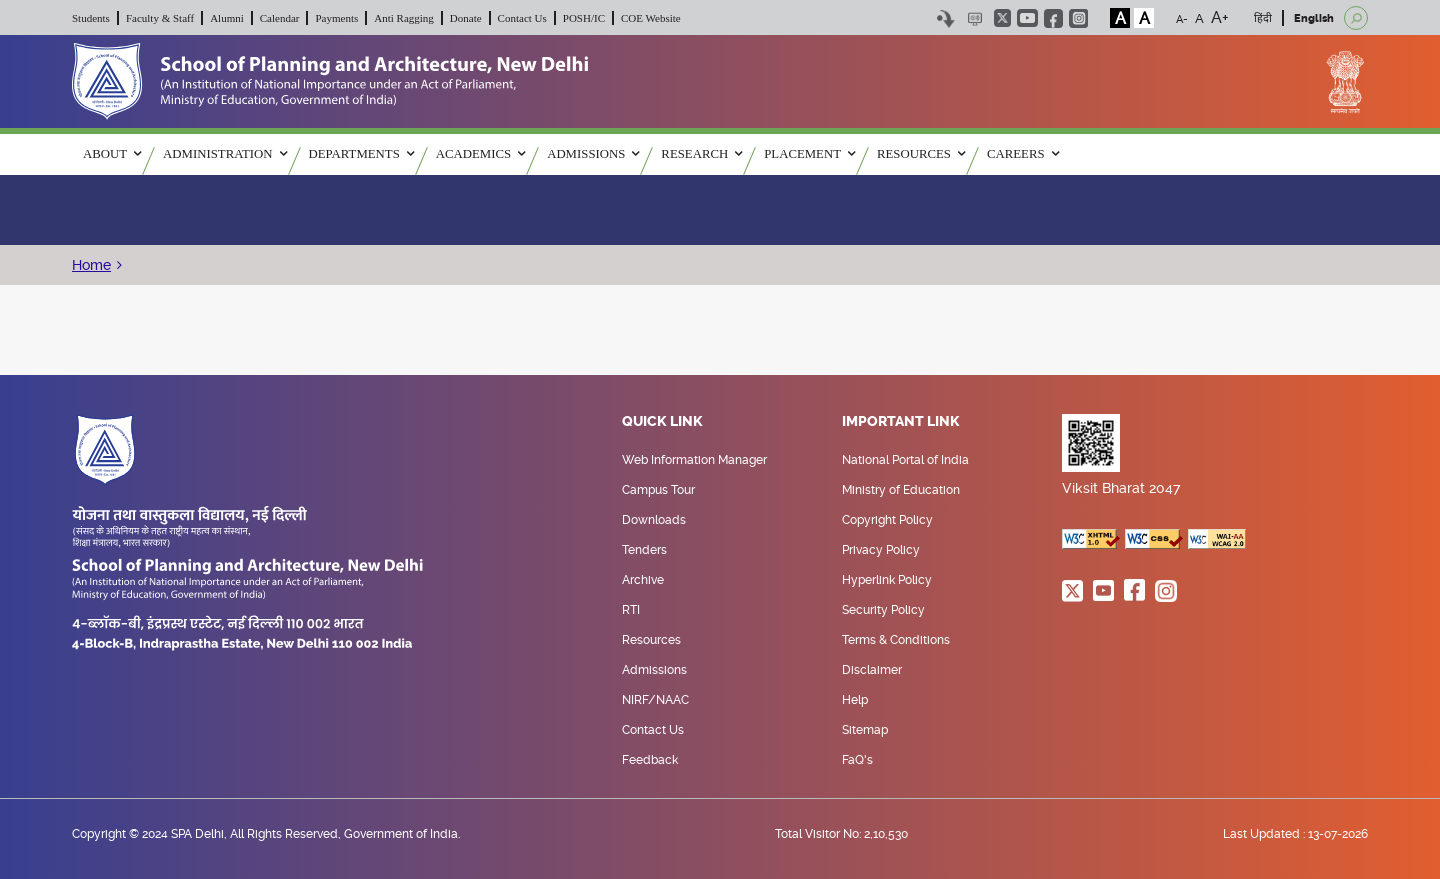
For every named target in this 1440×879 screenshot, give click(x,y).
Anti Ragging (404, 18)
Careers (1023, 154)
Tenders (644, 550)
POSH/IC (584, 18)
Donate (466, 18)
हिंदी (1263, 18)
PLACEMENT (809, 154)
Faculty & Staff (160, 18)
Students (91, 18)
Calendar (280, 18)
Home (91, 265)
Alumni (227, 18)
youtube (1027, 18)
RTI (631, 610)
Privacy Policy (881, 550)
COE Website (651, 18)
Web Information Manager (694, 460)
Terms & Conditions (896, 640)
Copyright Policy (887, 520)
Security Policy (883, 610)
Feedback (650, 760)
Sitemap (865, 730)
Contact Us (522, 18)
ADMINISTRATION (224, 154)
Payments (336, 18)
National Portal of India (905, 460)
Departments (361, 154)
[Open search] (1356, 18)
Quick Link (662, 422)
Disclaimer (872, 670)
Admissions (654, 670)
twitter (1002, 18)
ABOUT (112, 154)
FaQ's (857, 760)
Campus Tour (658, 490)
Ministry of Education (901, 490)
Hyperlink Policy (887, 580)
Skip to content (945, 18)
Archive (643, 580)
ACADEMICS (480, 154)
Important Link (901, 422)
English (1314, 18)
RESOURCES (921, 154)
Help (855, 700)
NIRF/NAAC (655, 700)
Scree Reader (974, 18)
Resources (651, 640)
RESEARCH (701, 154)
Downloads (654, 520)
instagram (1078, 18)
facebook (1053, 18)
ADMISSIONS (593, 154)
